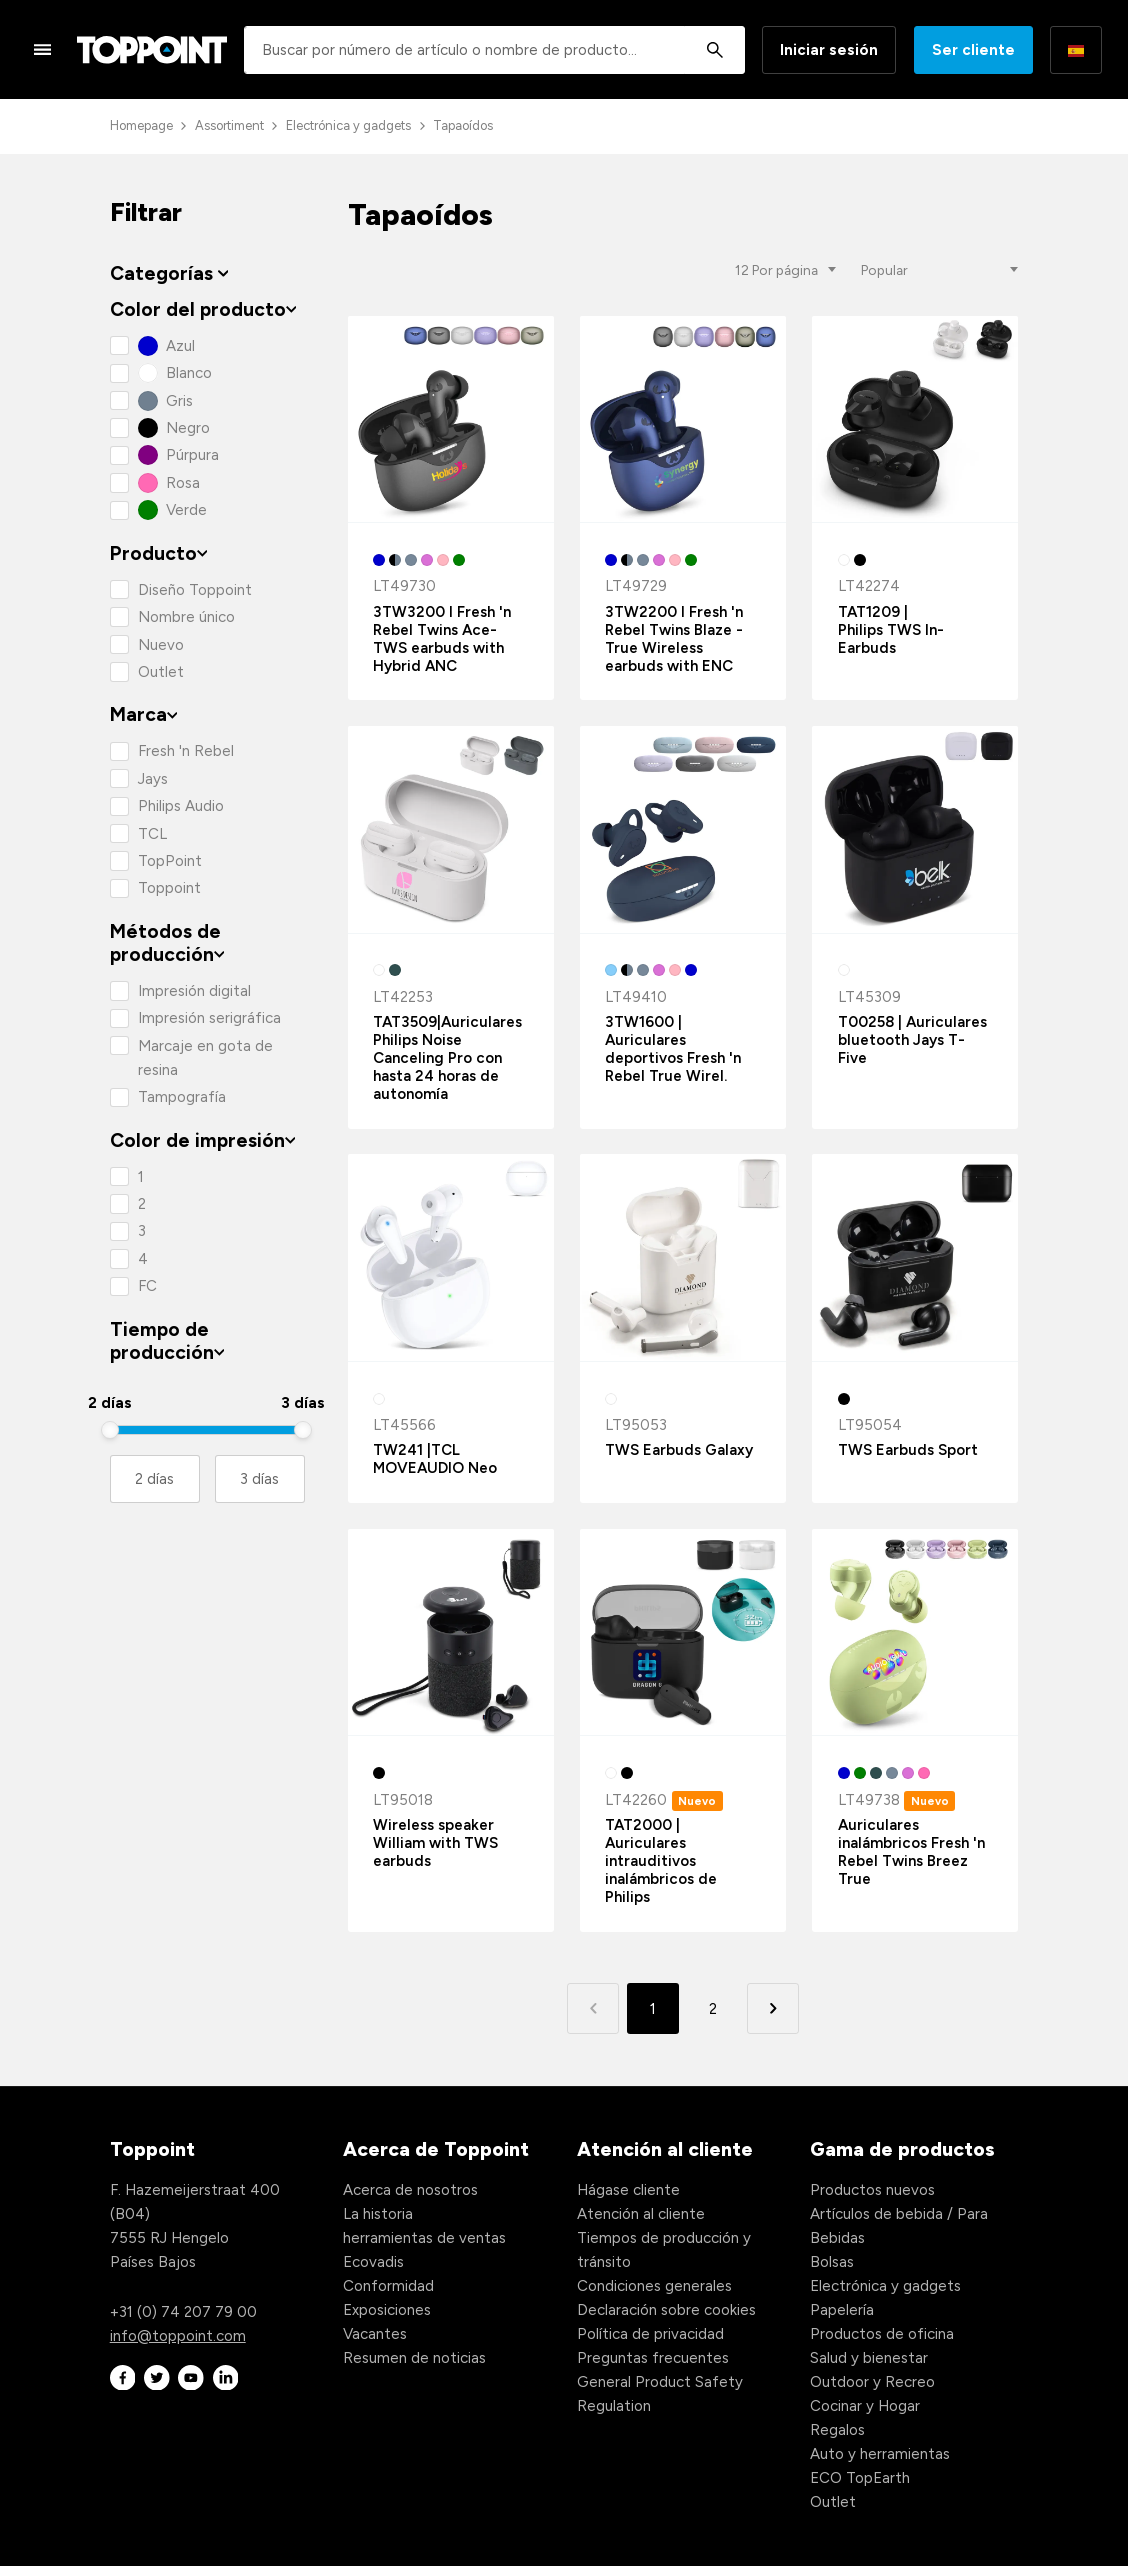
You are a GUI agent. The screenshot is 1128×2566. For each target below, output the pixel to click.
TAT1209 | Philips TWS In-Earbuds (891, 630)
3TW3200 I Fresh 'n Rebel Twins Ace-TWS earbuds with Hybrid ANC (442, 639)
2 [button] (713, 2009)
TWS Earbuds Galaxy (679, 1450)
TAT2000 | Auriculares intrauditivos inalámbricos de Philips (661, 1861)
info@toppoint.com (178, 2336)
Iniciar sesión (829, 50)
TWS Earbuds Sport (908, 1450)
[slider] (111, 1430)
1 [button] (653, 2009)
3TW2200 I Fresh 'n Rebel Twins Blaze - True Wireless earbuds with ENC (674, 639)
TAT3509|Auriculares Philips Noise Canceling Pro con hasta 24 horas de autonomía (447, 1058)
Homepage (141, 125)
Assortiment (229, 125)
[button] (772, 2008)
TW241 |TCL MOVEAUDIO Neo (435, 1459)
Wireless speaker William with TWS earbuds (435, 1843)
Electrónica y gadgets (348, 125)
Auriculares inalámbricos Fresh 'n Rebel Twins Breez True (911, 1852)
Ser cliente (973, 50)
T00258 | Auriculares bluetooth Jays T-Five (912, 1040)
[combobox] (494, 50)
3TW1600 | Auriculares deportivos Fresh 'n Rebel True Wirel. (673, 1049)
